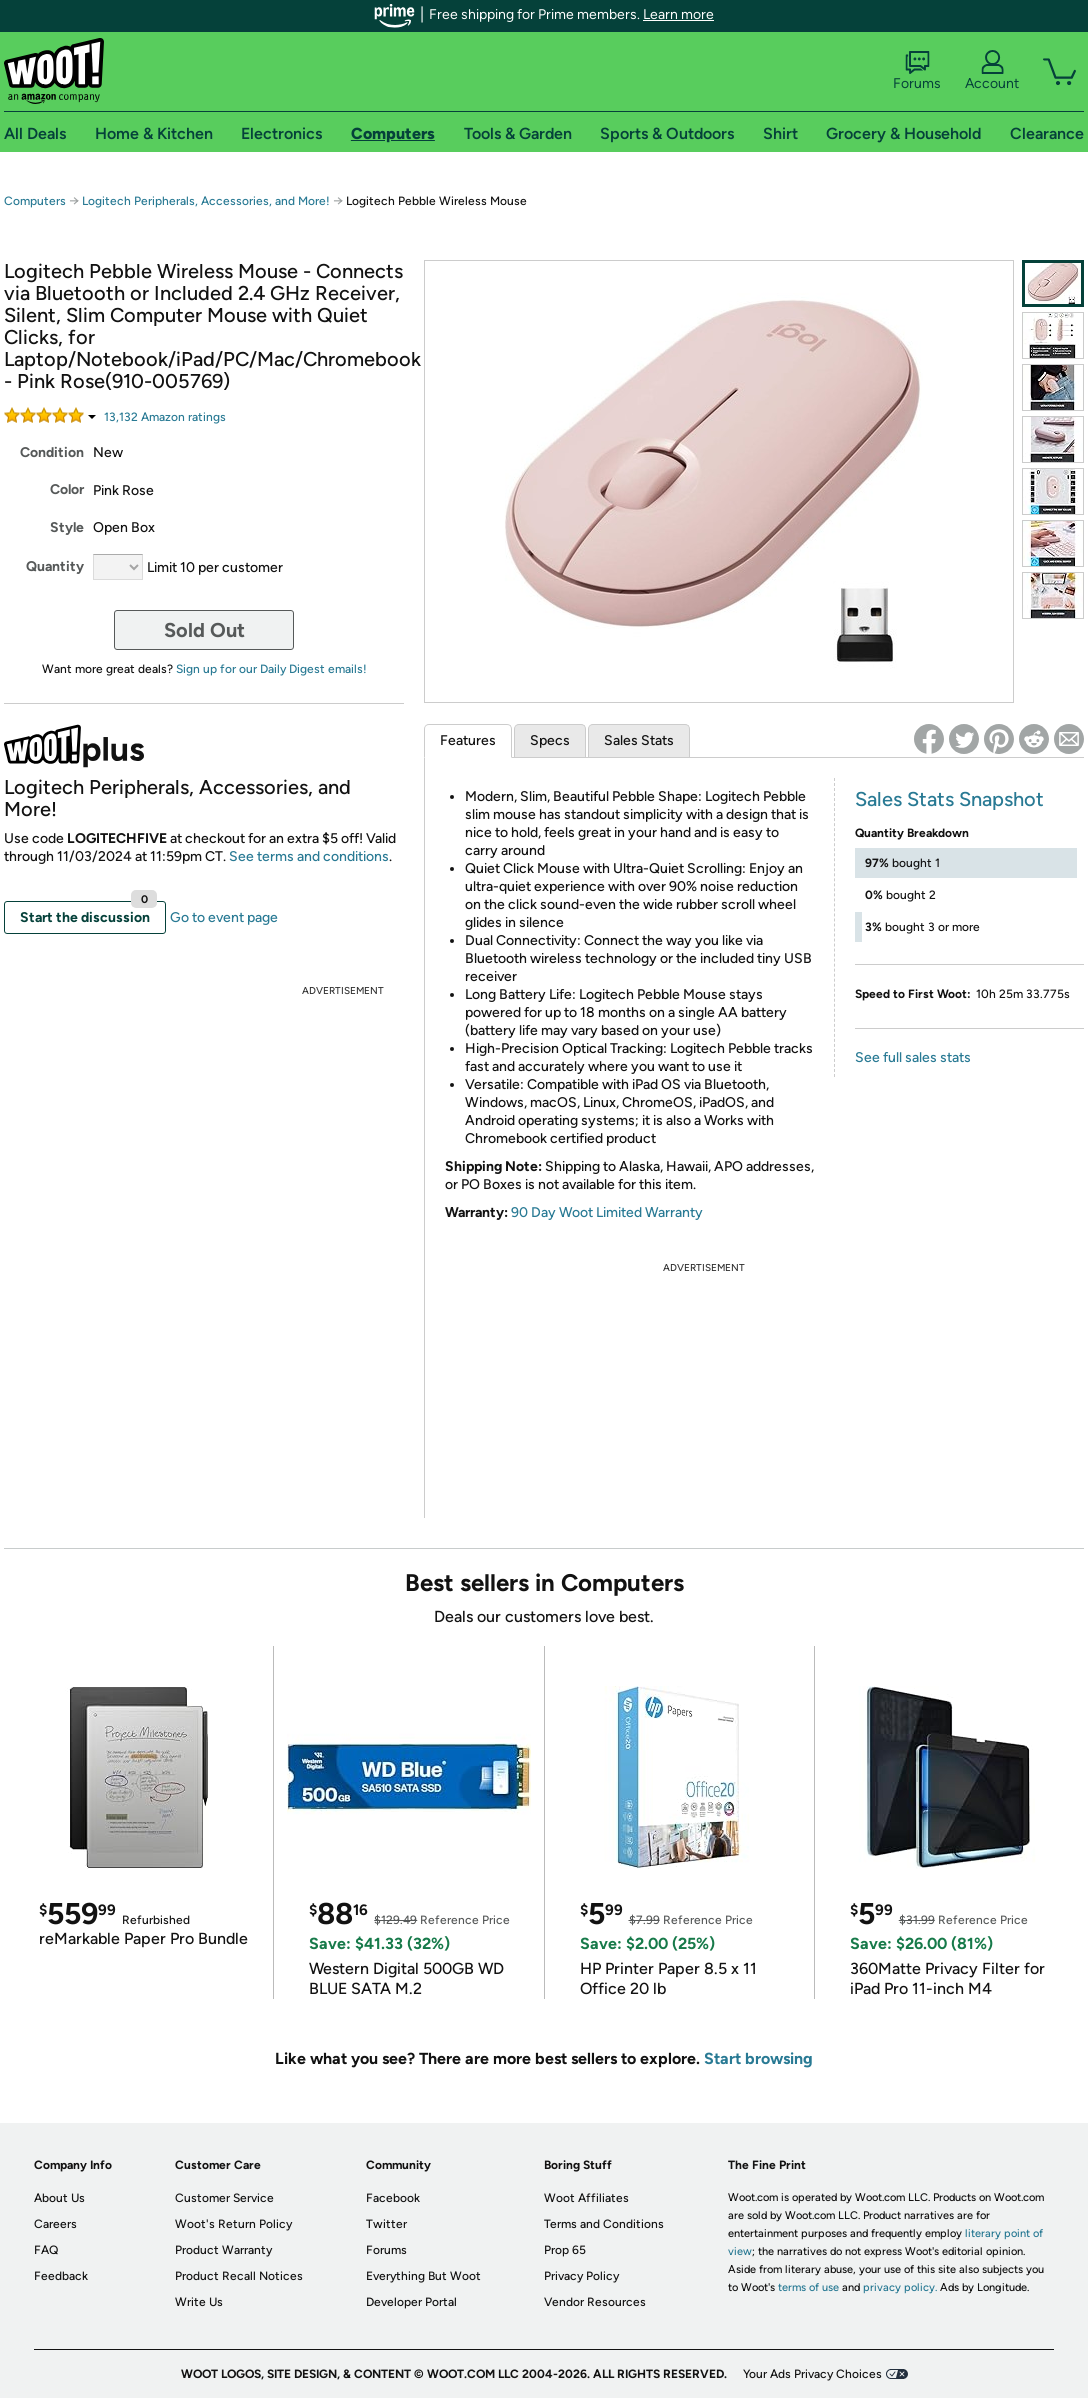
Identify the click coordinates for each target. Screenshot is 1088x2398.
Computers (35, 201)
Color (67, 489)
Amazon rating (165, 417)
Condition (52, 452)
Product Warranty (223, 2250)
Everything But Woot (423, 2276)
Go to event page (224, 917)
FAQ (46, 2250)
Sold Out (204, 630)
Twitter (386, 2224)
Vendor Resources (595, 2302)
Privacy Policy (581, 2276)
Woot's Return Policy (233, 2224)
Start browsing (758, 2058)
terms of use (808, 2287)
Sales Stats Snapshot (949, 799)
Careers (55, 2224)
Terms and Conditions (604, 2224)
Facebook (393, 2198)
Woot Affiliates (586, 2198)
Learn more (678, 14)
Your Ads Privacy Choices (812, 2374)
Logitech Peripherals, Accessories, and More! (206, 201)
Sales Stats (639, 740)
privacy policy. (900, 2287)
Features (468, 740)
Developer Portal (411, 2302)
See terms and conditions (309, 856)
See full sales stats (913, 1057)
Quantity (55, 566)
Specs (550, 740)
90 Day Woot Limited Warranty (607, 1212)
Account (992, 71)
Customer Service (224, 2198)
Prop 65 (565, 2250)
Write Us (199, 2302)
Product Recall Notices (239, 2276)
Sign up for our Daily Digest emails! (271, 669)
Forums (917, 71)
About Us (59, 2198)
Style (67, 527)
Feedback (61, 2276)
